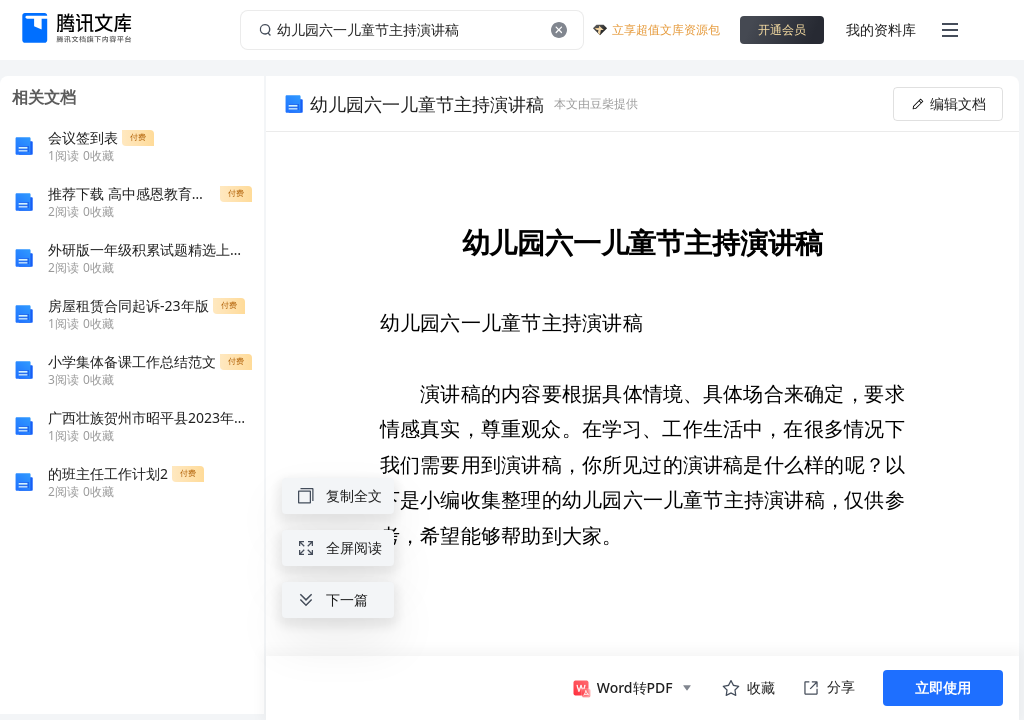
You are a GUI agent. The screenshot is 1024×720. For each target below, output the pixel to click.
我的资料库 (881, 29)
